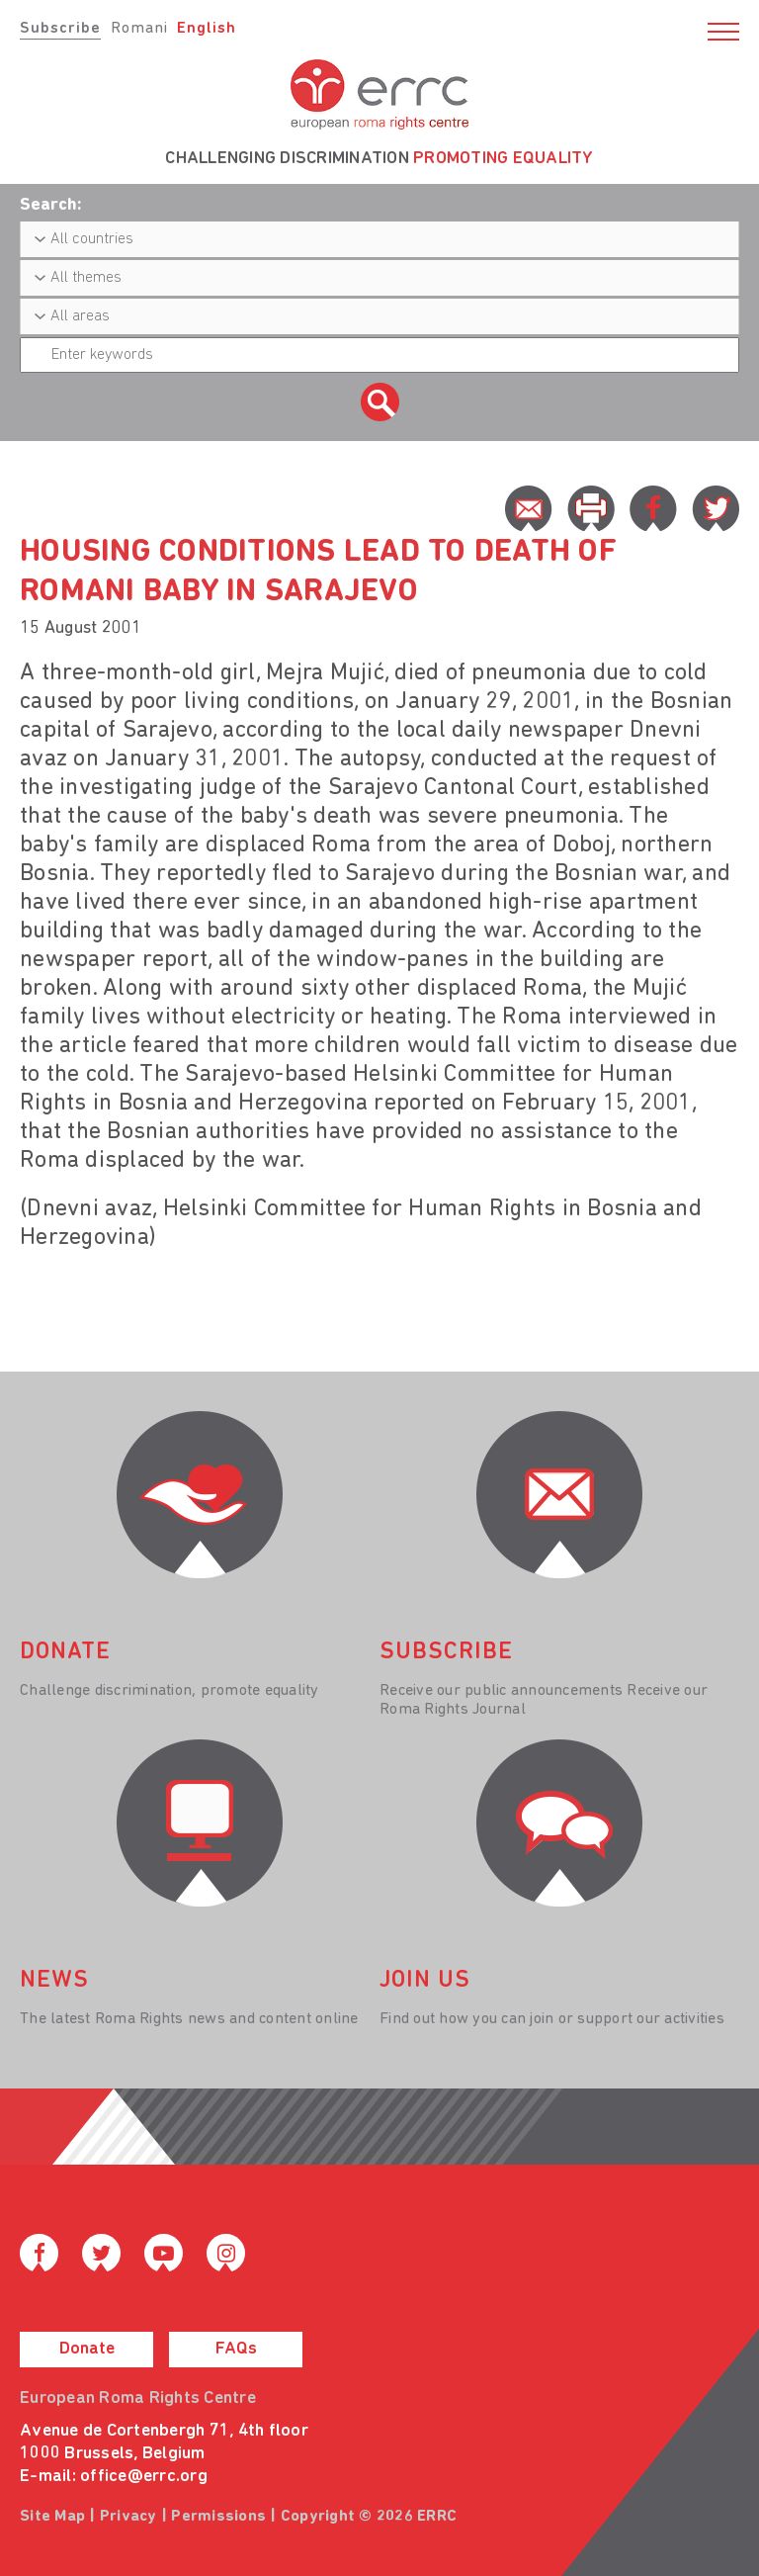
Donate (87, 2349)
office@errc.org (144, 2476)
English (206, 29)
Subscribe (60, 29)
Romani (139, 29)
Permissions (218, 2517)
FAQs (236, 2349)
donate (65, 1652)
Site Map (52, 2517)
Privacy (128, 2517)
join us (425, 1981)
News (54, 1981)
